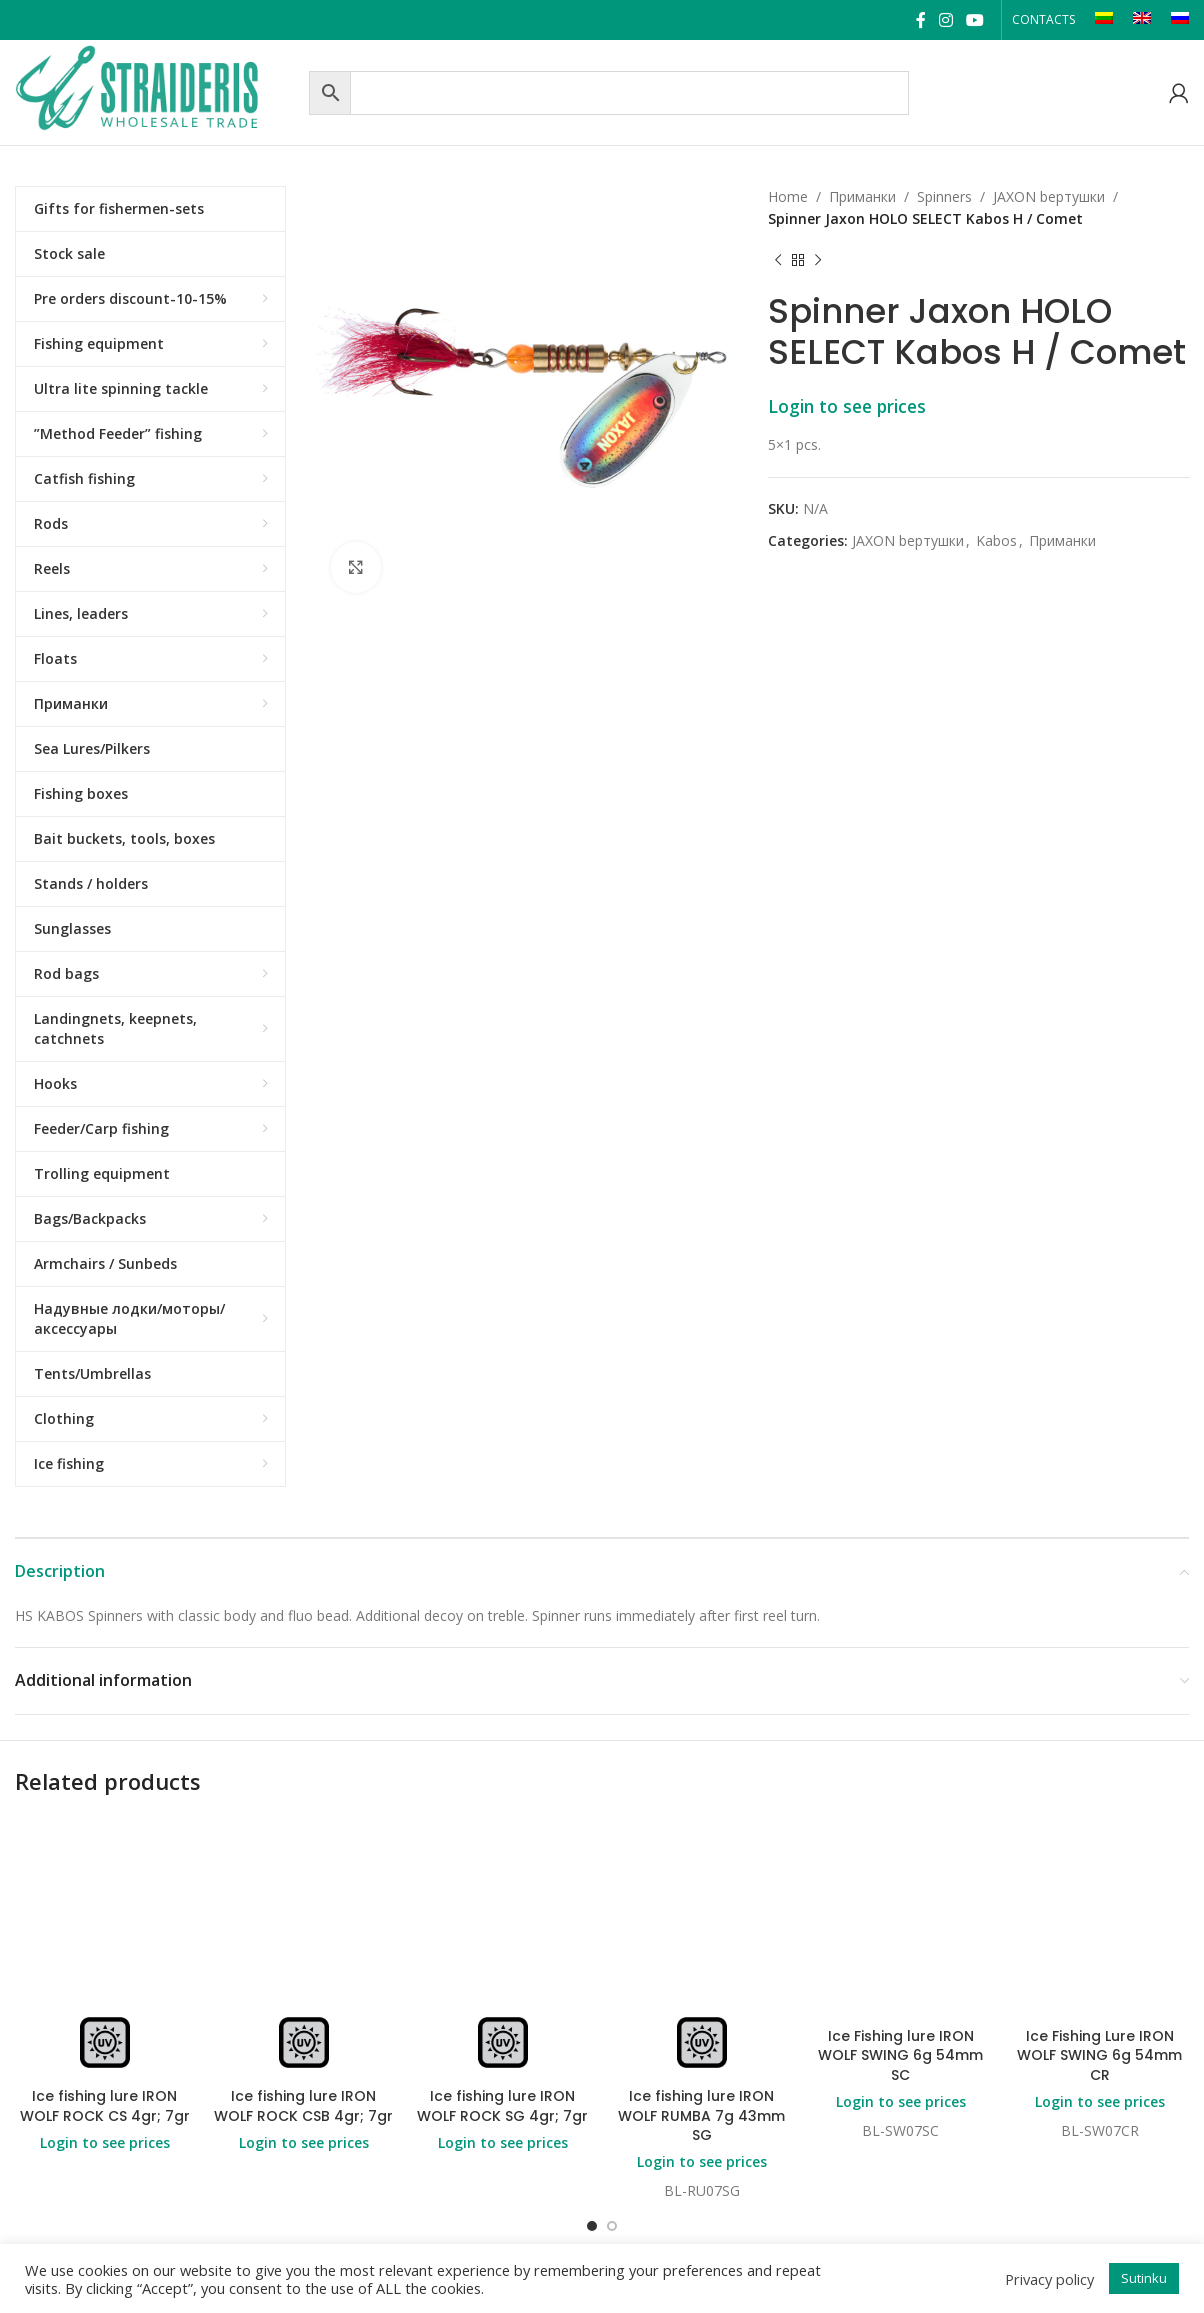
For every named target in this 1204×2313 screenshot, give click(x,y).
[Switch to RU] (1180, 20)
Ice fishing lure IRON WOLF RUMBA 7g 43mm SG (701, 2115)
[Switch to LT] (1104, 20)
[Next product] (818, 261)
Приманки (862, 196)
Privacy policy (1049, 2279)
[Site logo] (157, 90)
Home (788, 196)
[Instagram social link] (945, 20)
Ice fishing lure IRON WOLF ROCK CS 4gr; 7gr (105, 2106)
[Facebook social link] (920, 20)
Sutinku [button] (1144, 2278)
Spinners (944, 196)
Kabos (996, 540)
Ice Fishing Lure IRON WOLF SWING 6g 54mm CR (1099, 2055)
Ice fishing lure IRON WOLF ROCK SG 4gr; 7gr (502, 2106)
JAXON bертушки (1049, 196)
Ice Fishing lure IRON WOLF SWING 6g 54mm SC (900, 2055)
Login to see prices (847, 406)
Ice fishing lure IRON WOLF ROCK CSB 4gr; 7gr (303, 2106)
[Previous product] (778, 261)
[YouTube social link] (975, 20)
